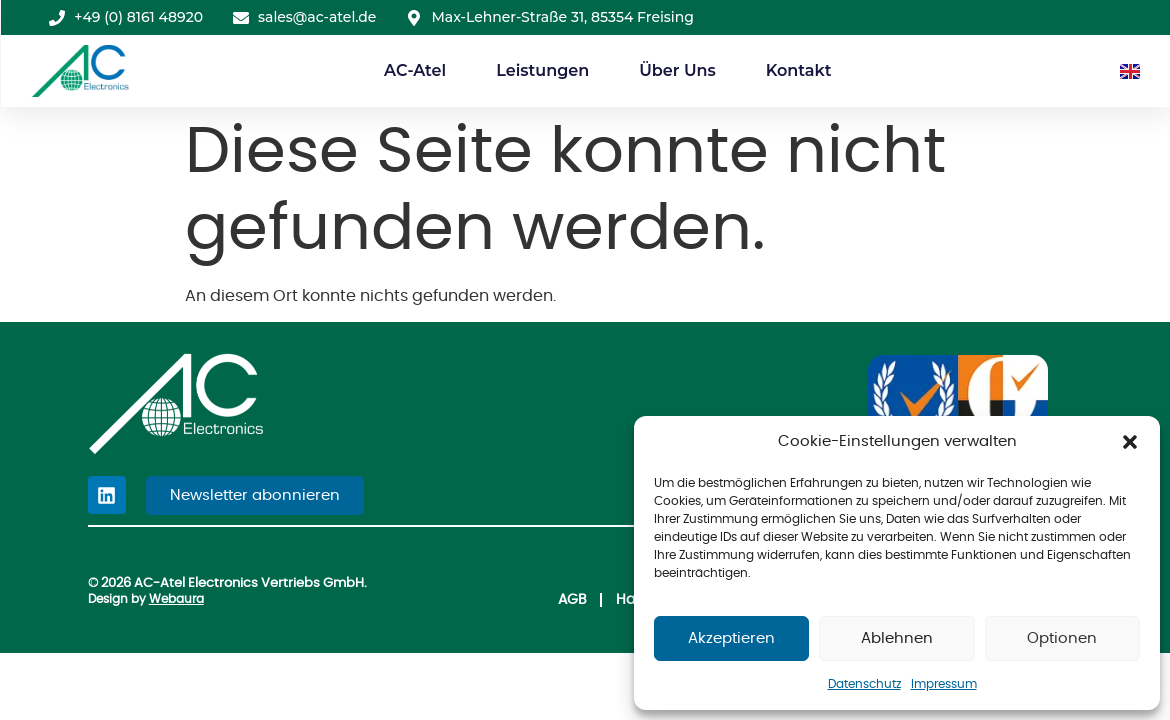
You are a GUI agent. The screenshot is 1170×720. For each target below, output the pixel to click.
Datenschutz (864, 684)
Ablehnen (897, 638)
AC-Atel (415, 70)
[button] (1130, 442)
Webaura (176, 600)
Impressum (944, 684)
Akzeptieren (731, 638)
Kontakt (799, 70)
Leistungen (542, 70)
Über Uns (677, 70)
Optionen (1062, 638)
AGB (517, 599)
